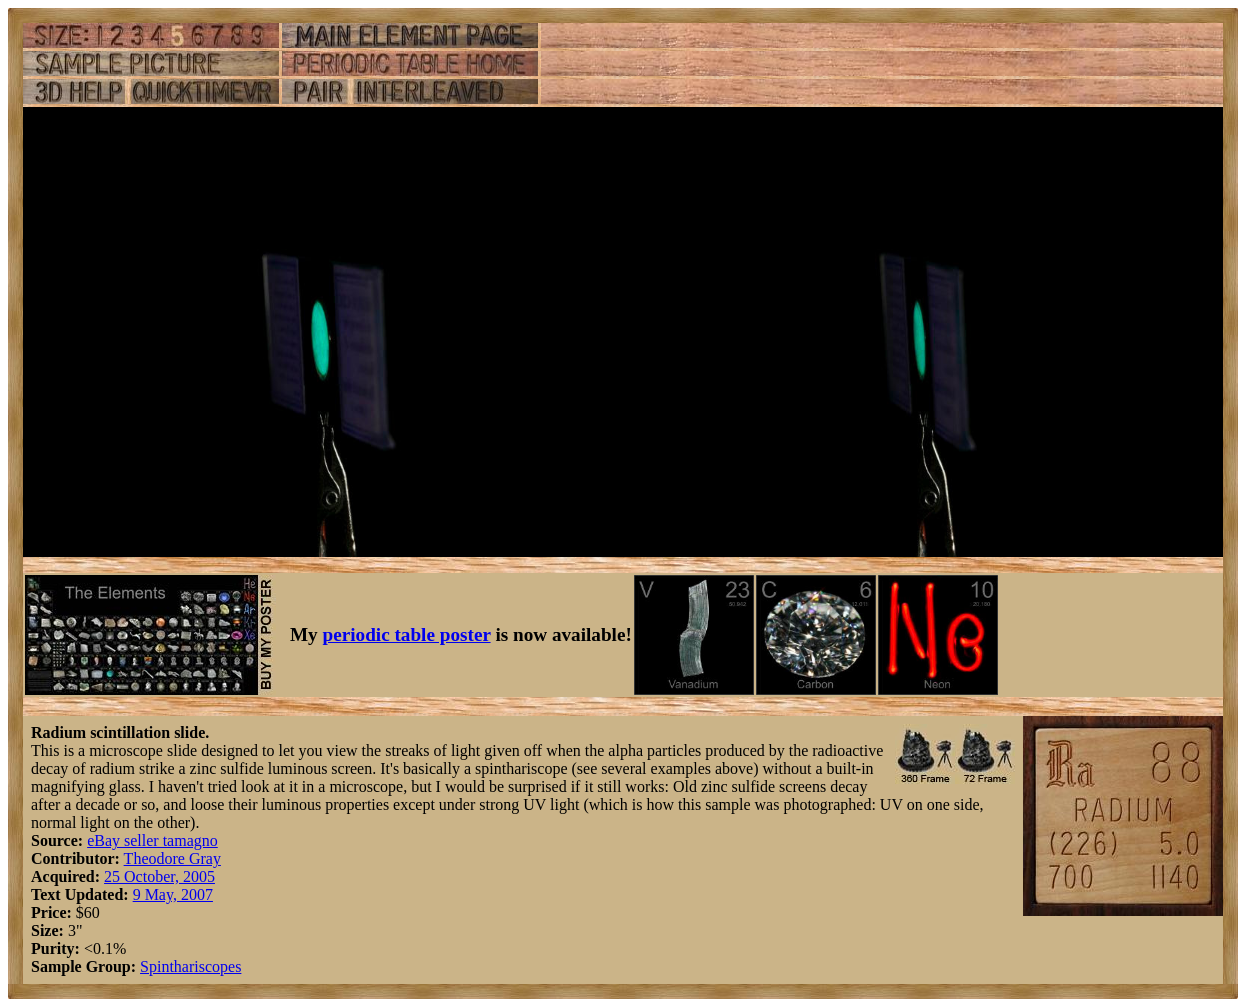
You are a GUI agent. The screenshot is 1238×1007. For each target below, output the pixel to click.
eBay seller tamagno (152, 840)
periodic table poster (407, 634)
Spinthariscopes (190, 966)
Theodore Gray (172, 858)
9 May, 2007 (173, 894)
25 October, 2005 (159, 876)
